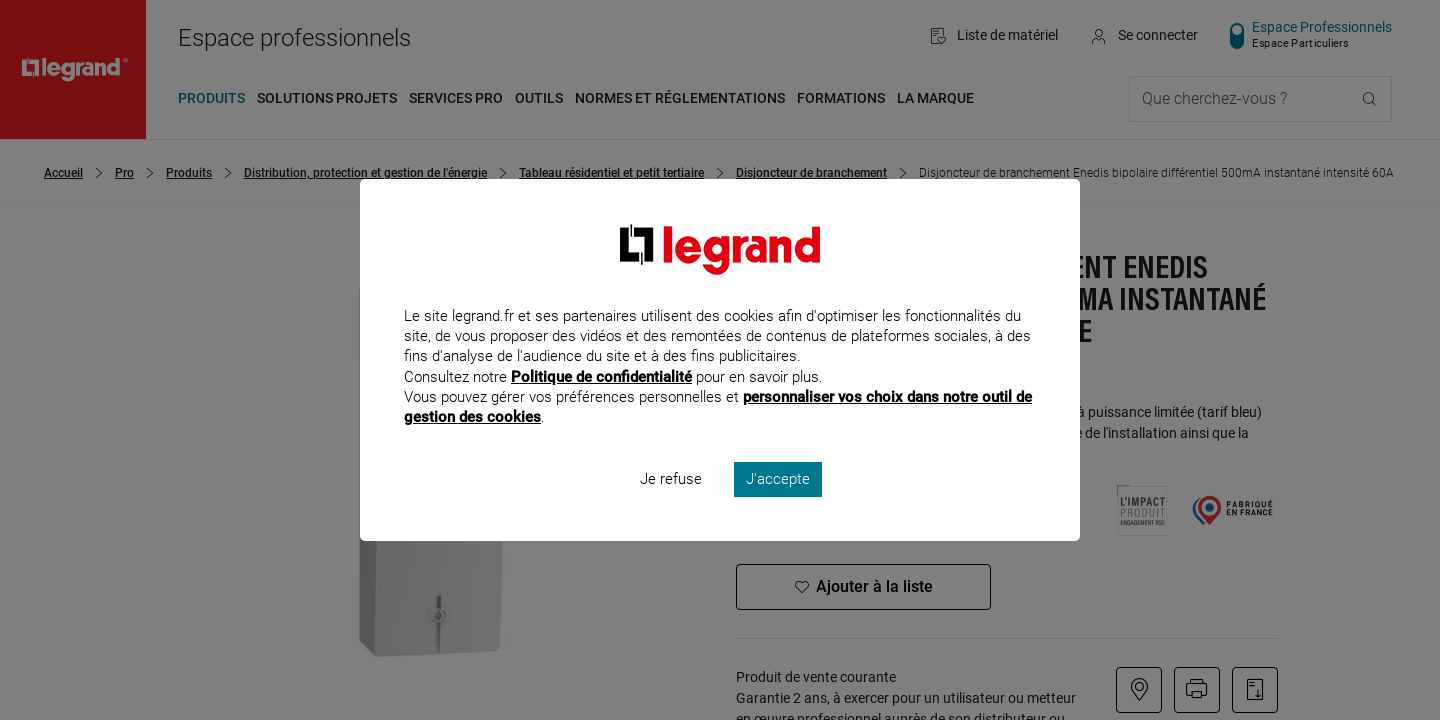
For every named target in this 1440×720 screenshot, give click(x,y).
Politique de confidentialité (601, 403)
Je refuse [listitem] (671, 506)
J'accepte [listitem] (778, 506)
